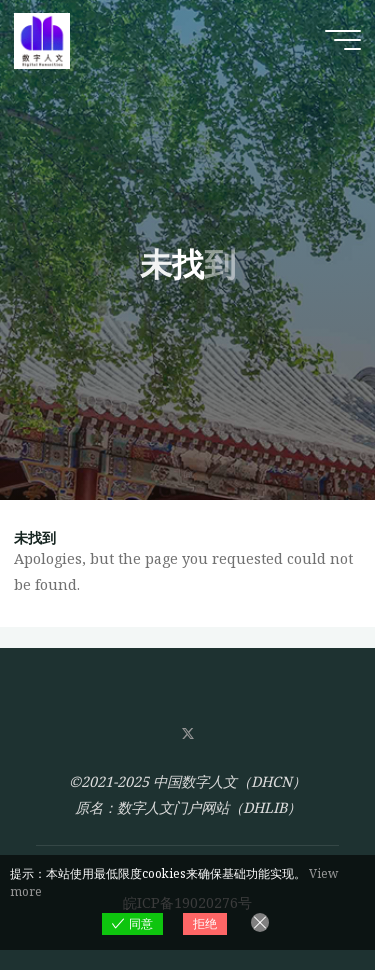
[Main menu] (343, 40)
